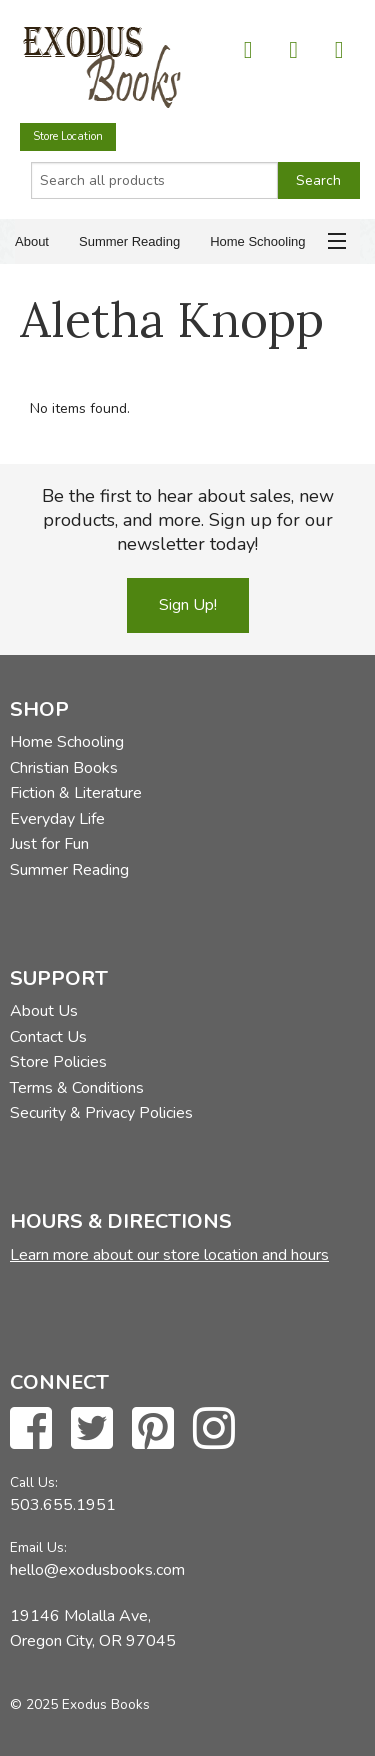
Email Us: (38, 1547)
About (32, 241)
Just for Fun (49, 844)
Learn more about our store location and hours (169, 1255)
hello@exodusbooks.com (97, 1570)
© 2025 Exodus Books (80, 1704)
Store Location (68, 136)
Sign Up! (188, 605)
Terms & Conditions (77, 1088)
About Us (44, 1011)
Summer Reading (129, 241)
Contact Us (48, 1037)
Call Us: (34, 1482)
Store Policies (58, 1062)
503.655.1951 (63, 1505)
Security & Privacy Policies (101, 1113)
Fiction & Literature (76, 793)
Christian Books (64, 768)
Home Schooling (257, 241)
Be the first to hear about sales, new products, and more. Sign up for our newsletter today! (188, 520)
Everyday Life (57, 819)
